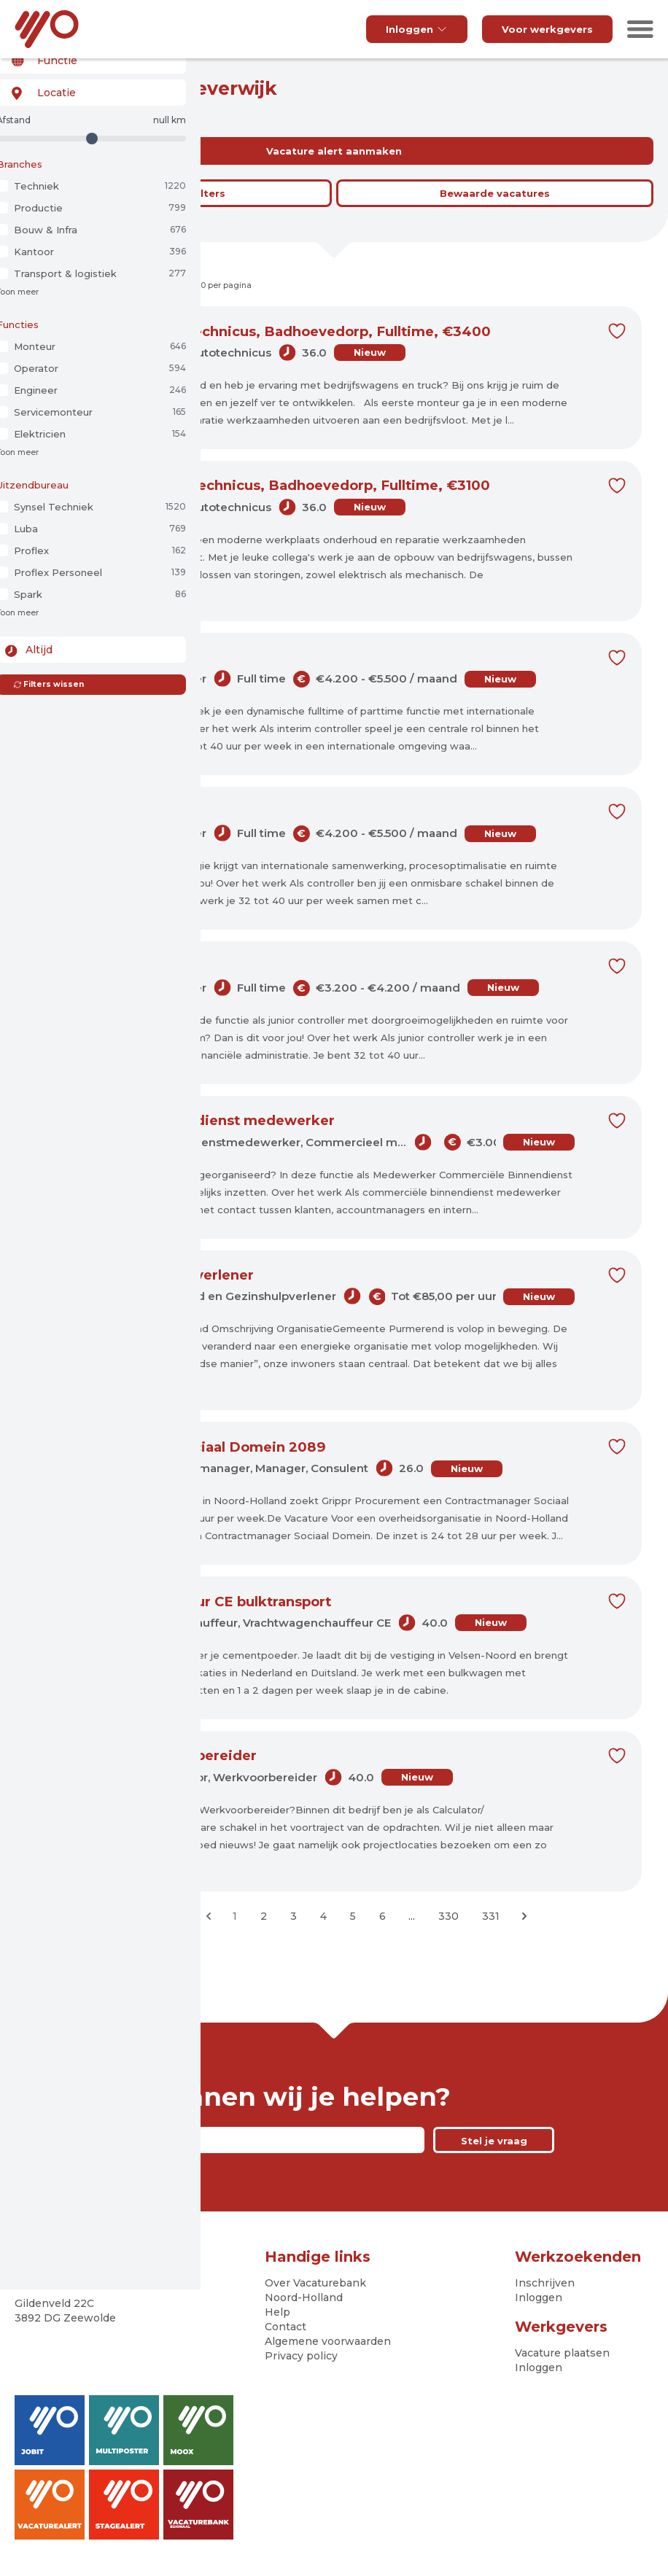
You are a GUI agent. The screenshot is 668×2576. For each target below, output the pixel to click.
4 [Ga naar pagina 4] (323, 1917)
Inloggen (417, 29)
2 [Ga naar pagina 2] (263, 1917)
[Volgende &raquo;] (524, 1917)
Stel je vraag (494, 2142)
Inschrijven (545, 2284)
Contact (285, 2328)
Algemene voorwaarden (328, 2342)
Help (277, 2313)
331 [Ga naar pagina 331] (491, 1917)
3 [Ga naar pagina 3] (293, 1917)
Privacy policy (301, 2357)
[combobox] (89, 86)
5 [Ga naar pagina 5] (353, 1917)
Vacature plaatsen (562, 2354)
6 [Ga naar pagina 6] (382, 1917)
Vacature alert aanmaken (334, 151)
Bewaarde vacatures (495, 193)
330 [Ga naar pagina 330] (448, 1917)
